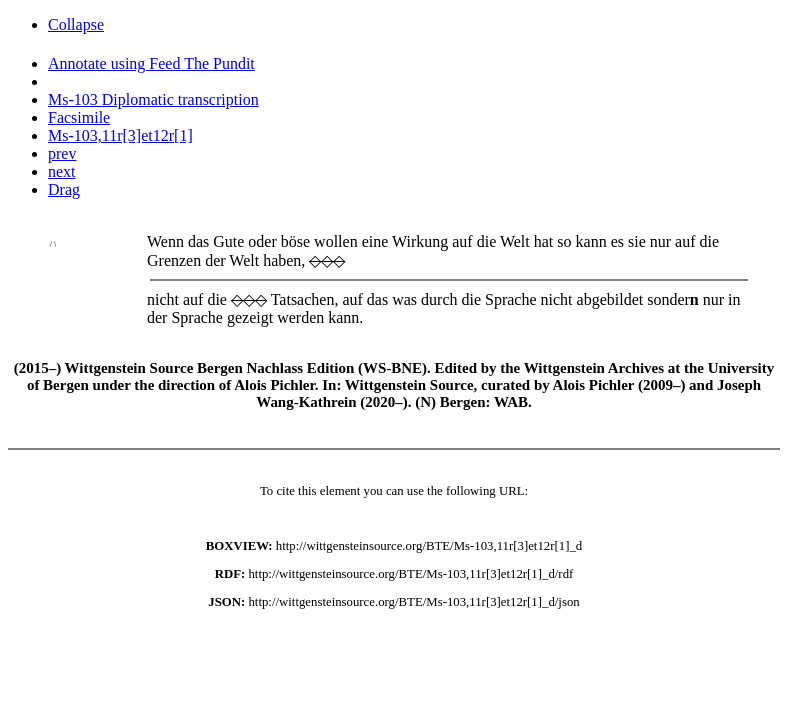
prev (62, 153)
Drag (64, 189)
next (62, 171)
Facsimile (79, 117)
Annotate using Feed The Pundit (151, 63)
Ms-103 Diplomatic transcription (153, 99)
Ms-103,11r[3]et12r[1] (120, 135)
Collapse (76, 24)
